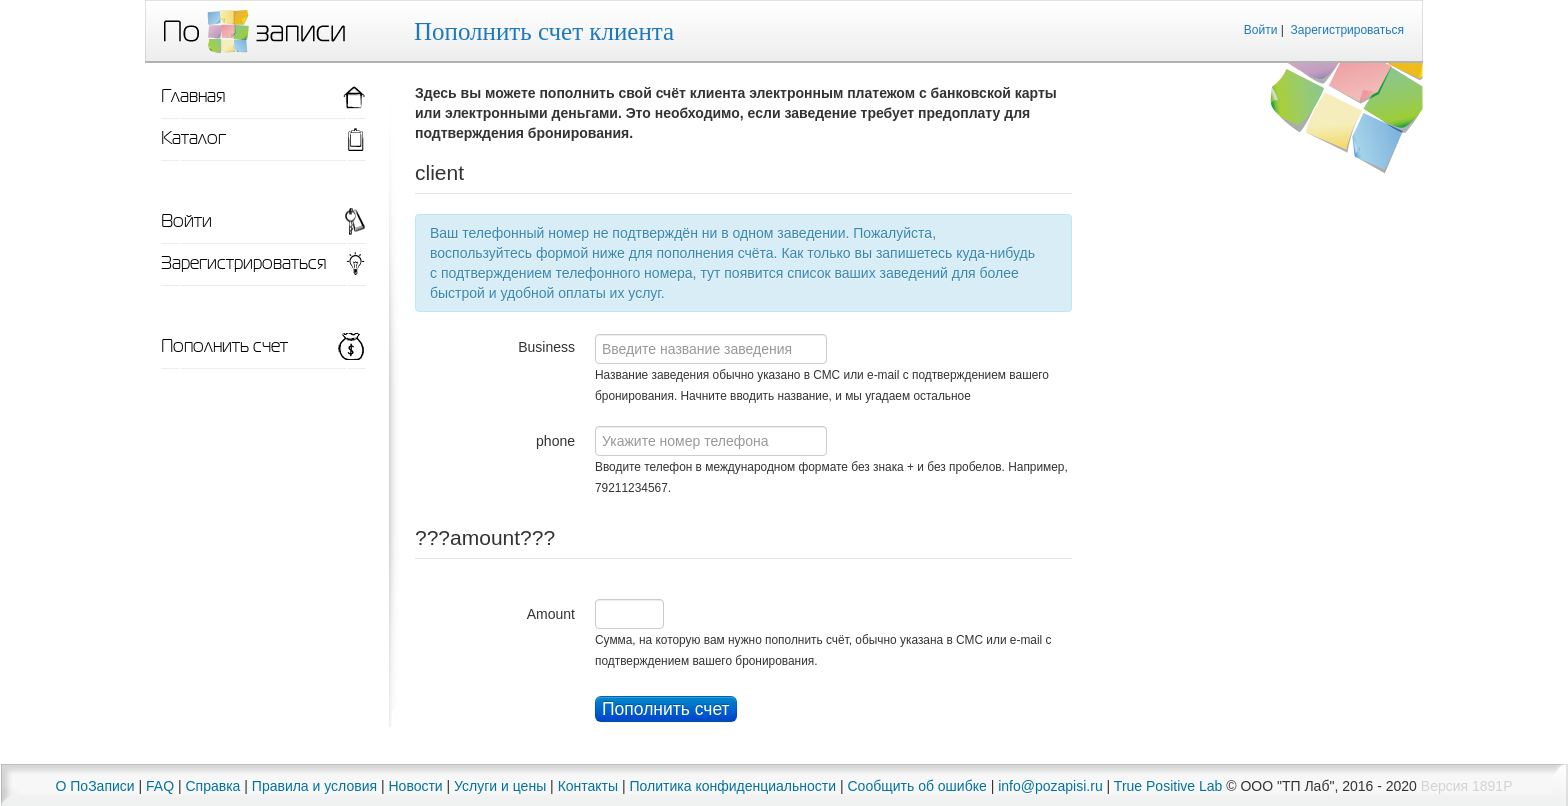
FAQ (160, 786)
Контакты (588, 786)
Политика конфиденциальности (733, 786)
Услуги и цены (500, 786)
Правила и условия (314, 786)
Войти (1261, 30)
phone (555, 441)
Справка (212, 786)
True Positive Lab (1168, 786)
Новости (415, 786)
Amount (551, 614)
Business (546, 347)
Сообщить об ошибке (917, 786)
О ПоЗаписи (95, 786)
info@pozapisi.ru (1050, 786)
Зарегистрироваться (1347, 30)
